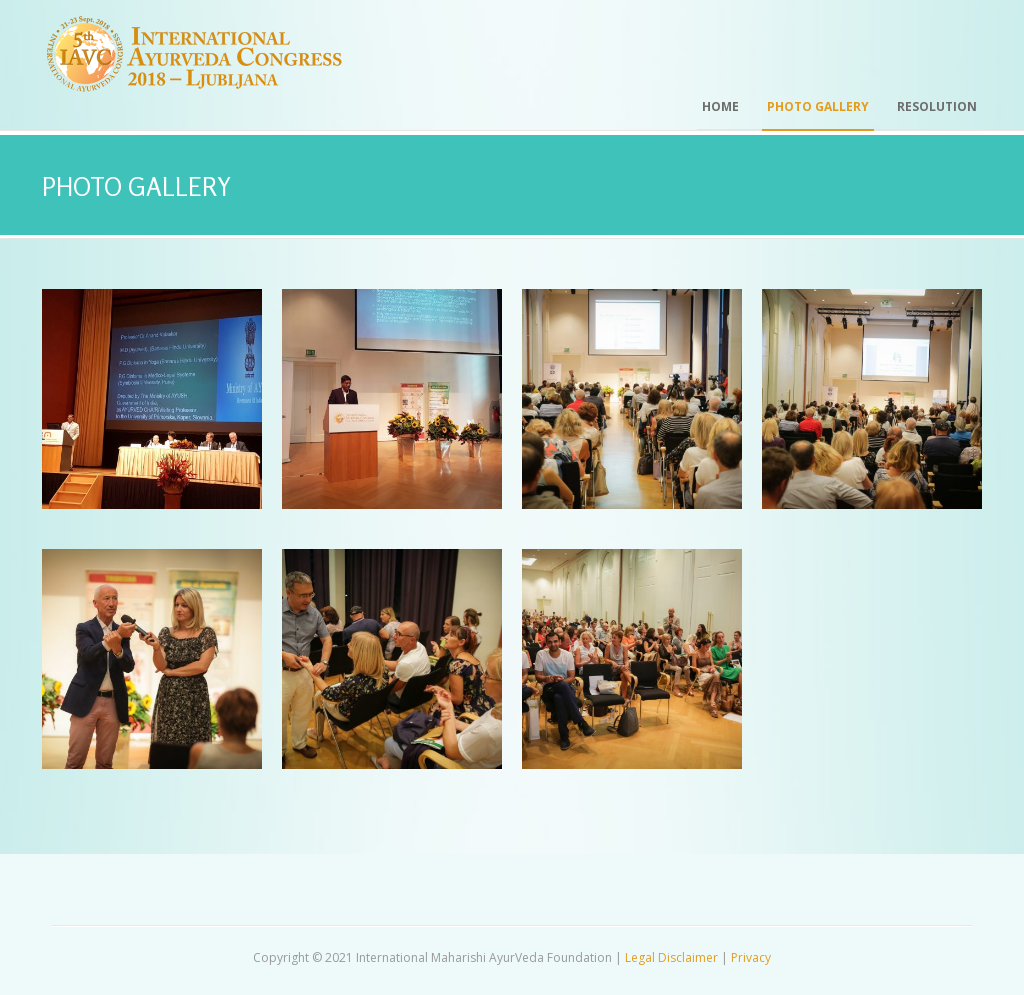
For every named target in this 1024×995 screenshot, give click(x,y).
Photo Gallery (818, 106)
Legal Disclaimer (671, 957)
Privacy (751, 957)
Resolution (937, 106)
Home (720, 106)
